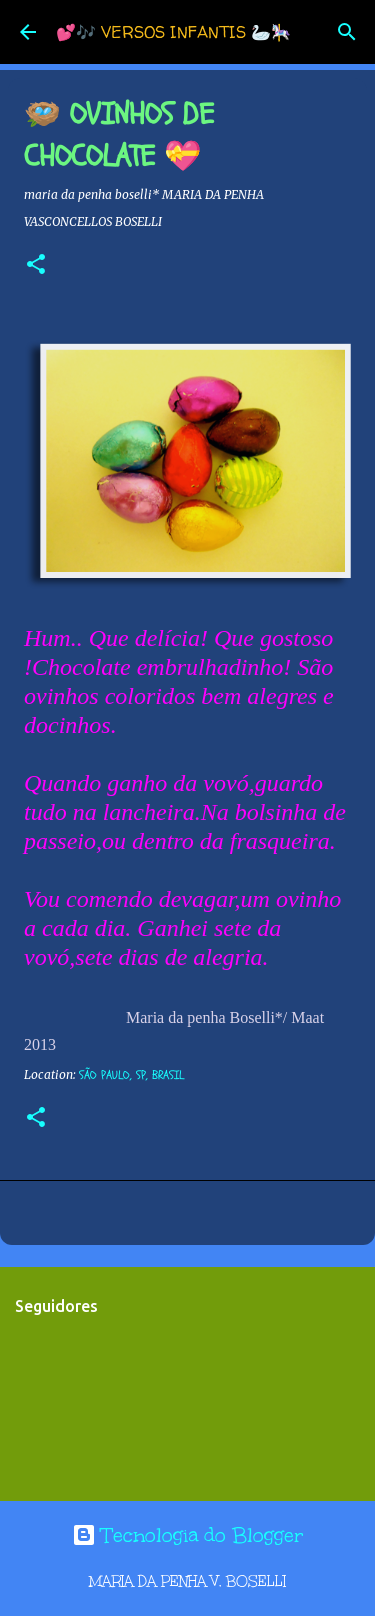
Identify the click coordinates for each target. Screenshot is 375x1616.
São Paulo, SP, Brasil (131, 1075)
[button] (36, 265)
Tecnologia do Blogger (187, 1535)
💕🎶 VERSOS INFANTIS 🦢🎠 (173, 32)
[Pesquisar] (347, 32)
